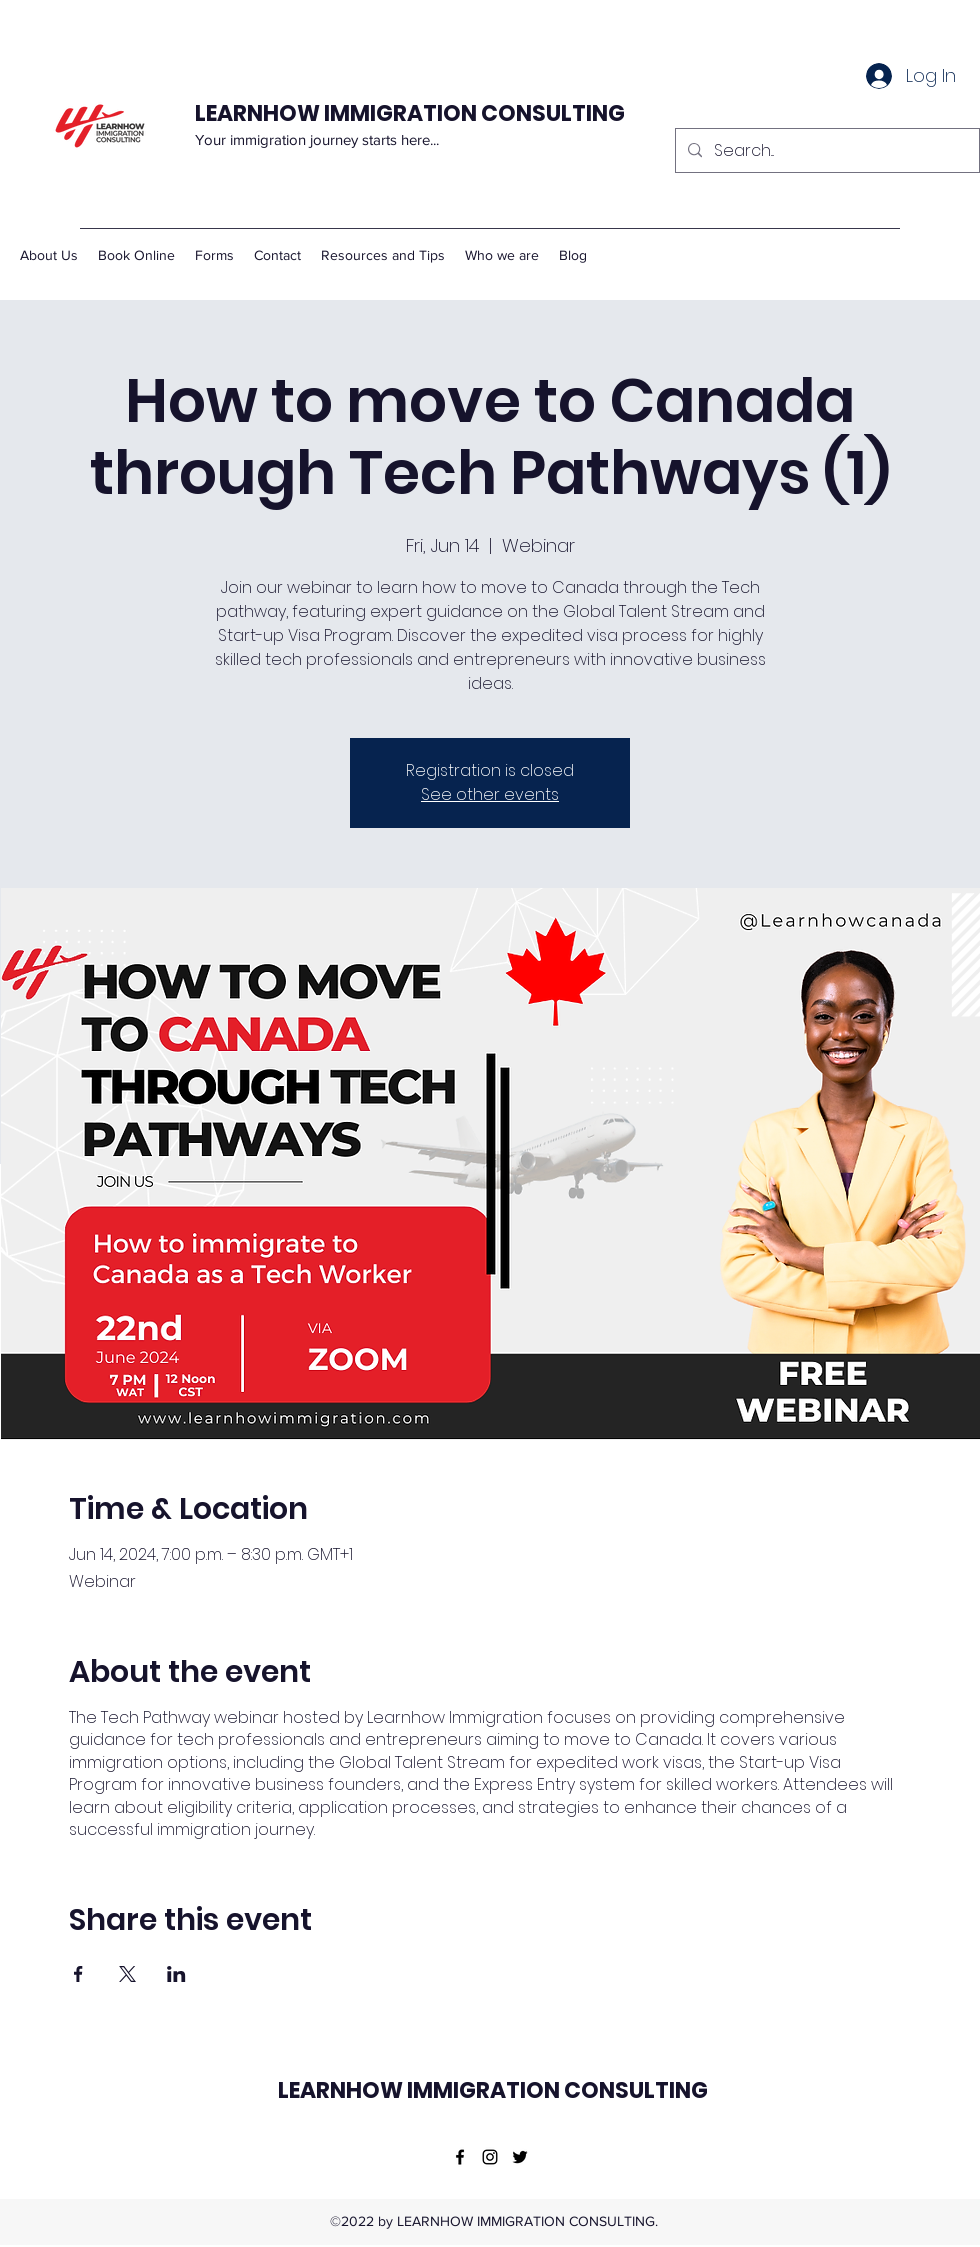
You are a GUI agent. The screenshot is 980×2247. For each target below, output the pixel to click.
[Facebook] (460, 2157)
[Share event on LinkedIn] (176, 1974)
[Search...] (825, 151)
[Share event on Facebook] (78, 1974)
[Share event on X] (127, 1974)
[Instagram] (490, 2157)
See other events (490, 794)
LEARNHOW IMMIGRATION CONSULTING (412, 113)
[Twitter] (520, 2157)
